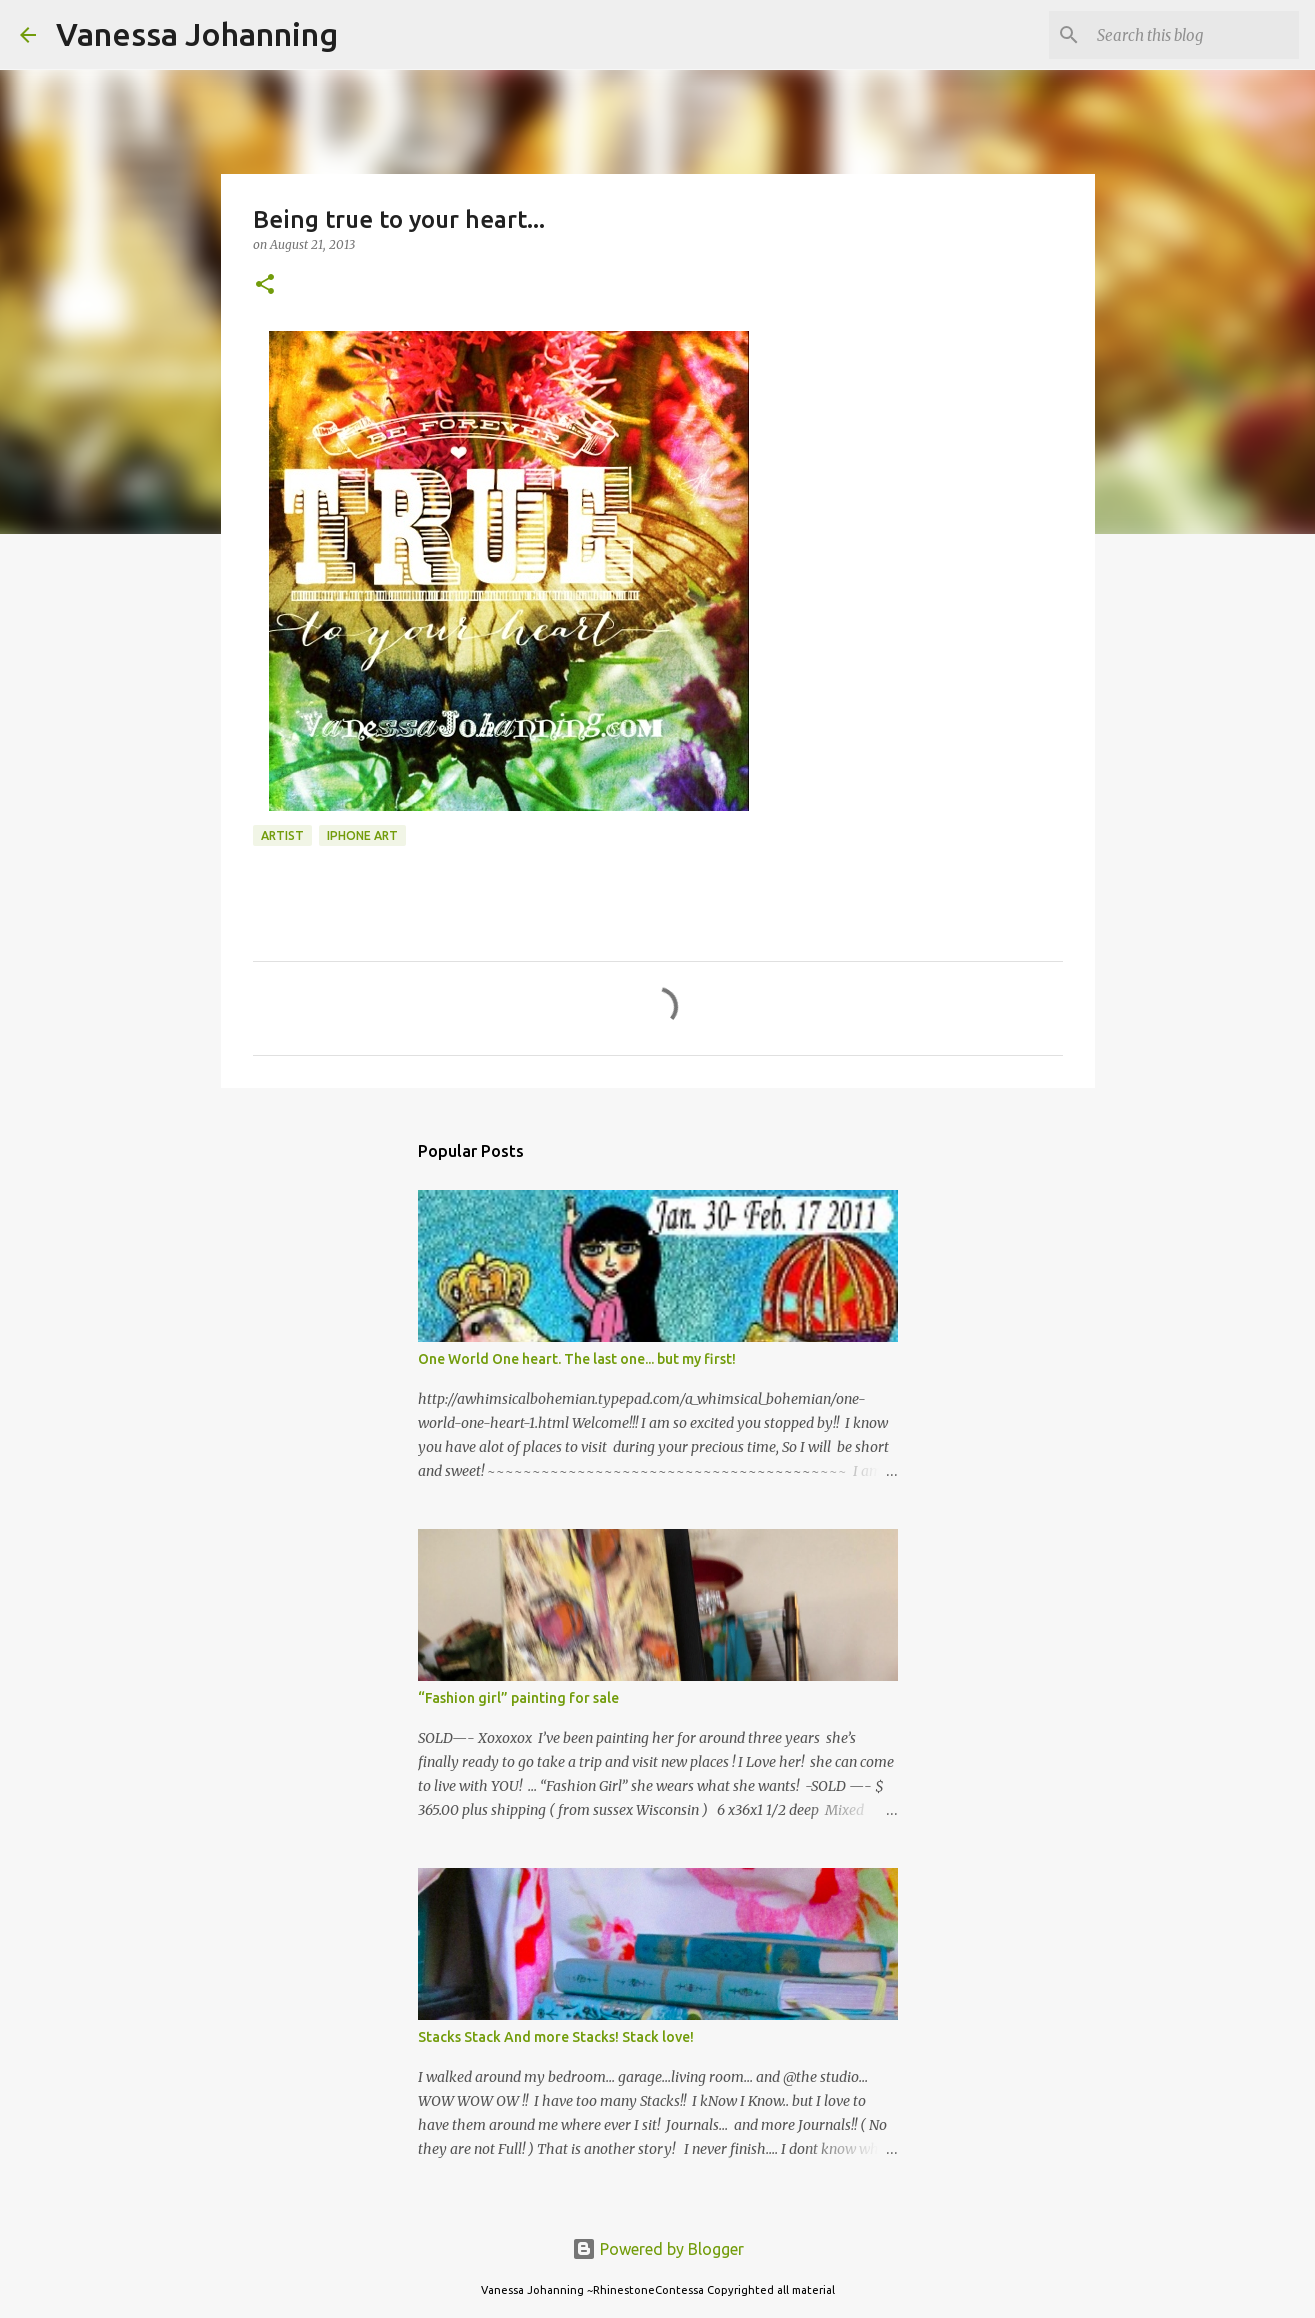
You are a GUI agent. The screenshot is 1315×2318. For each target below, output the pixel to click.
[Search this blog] (1194, 35)
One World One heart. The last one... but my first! (577, 1359)
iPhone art (362, 835)
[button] (265, 285)
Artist (282, 835)
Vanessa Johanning (197, 34)
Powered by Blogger (658, 2249)
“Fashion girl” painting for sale (518, 1698)
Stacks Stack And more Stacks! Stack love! (556, 2037)
